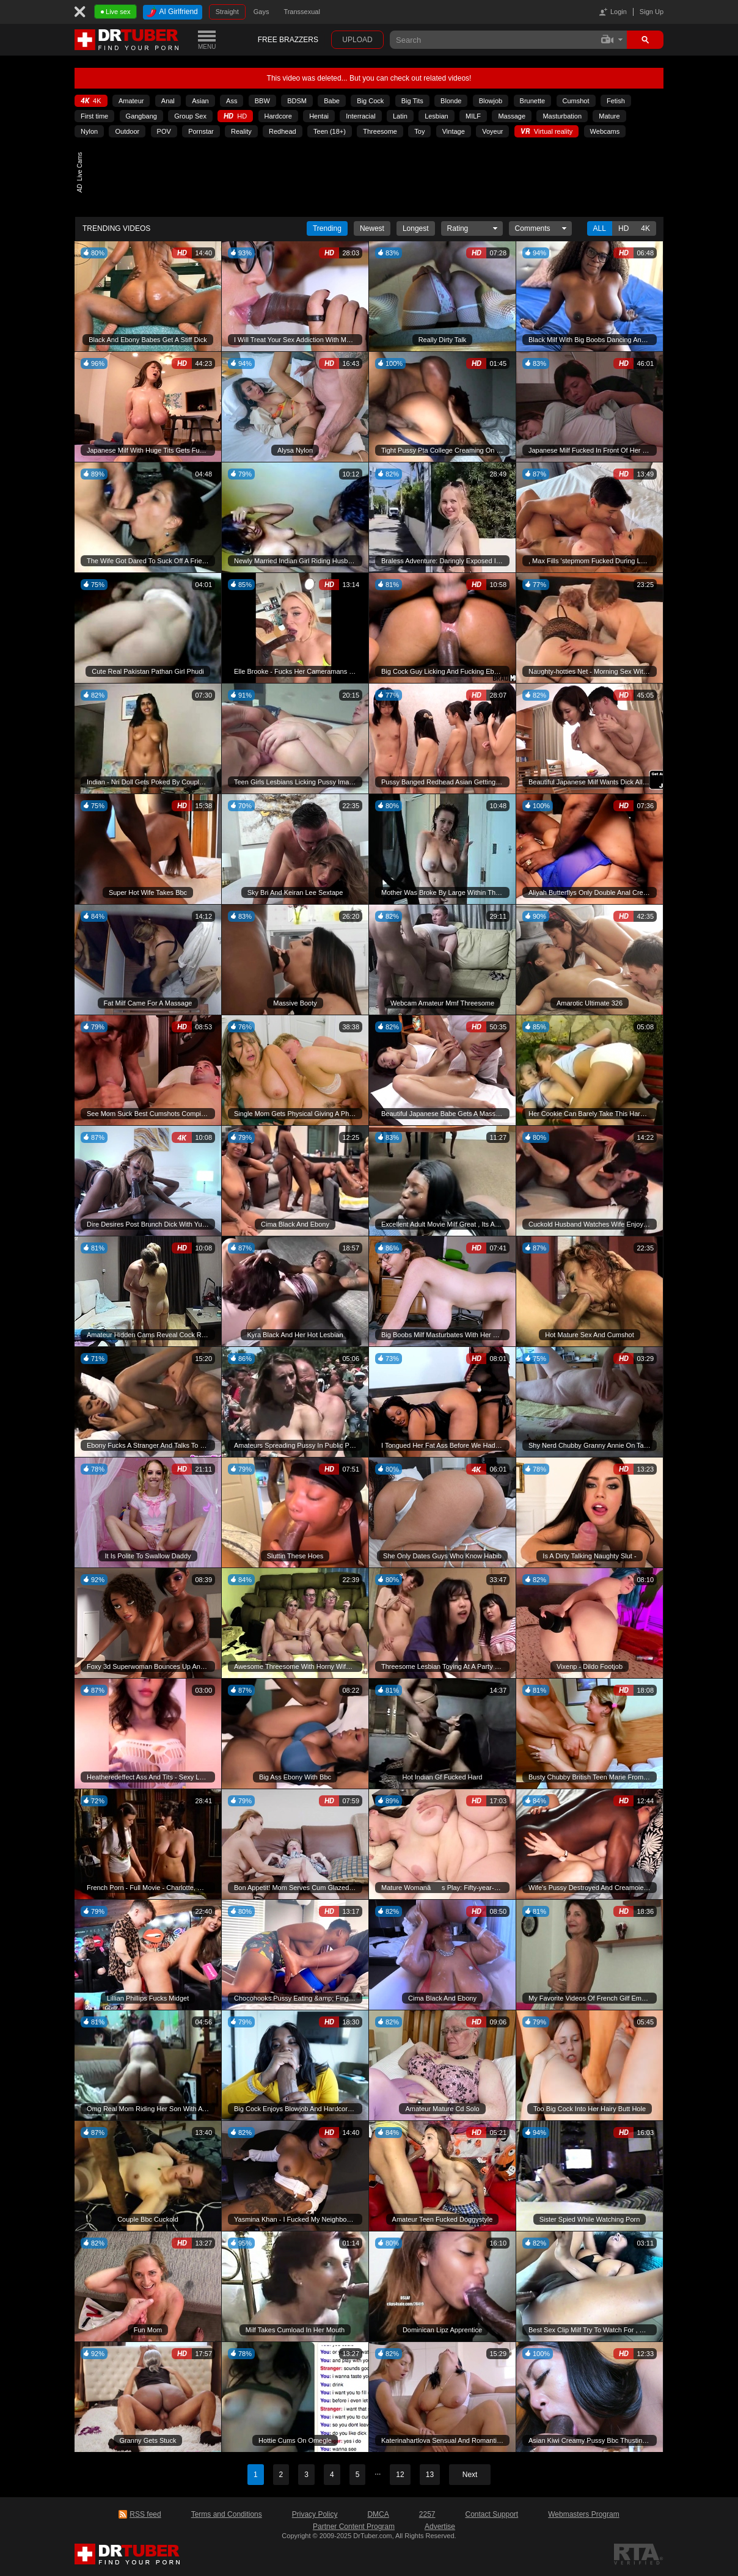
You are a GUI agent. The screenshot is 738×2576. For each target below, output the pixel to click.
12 (400, 2474)
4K (645, 228)
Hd (623, 228)
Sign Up (651, 11)
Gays (261, 11)
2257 (427, 2514)
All (599, 228)
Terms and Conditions (226, 2514)
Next (470, 2474)
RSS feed (145, 2514)
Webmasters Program (583, 2514)
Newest (372, 228)
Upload (357, 39)
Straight (227, 11)
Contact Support (491, 2514)
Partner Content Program (354, 2526)
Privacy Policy (315, 2514)
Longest (416, 228)
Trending (327, 228)
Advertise (440, 2526)
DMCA (378, 2514)
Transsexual (301, 11)
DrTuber (127, 39)
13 (430, 2474)
